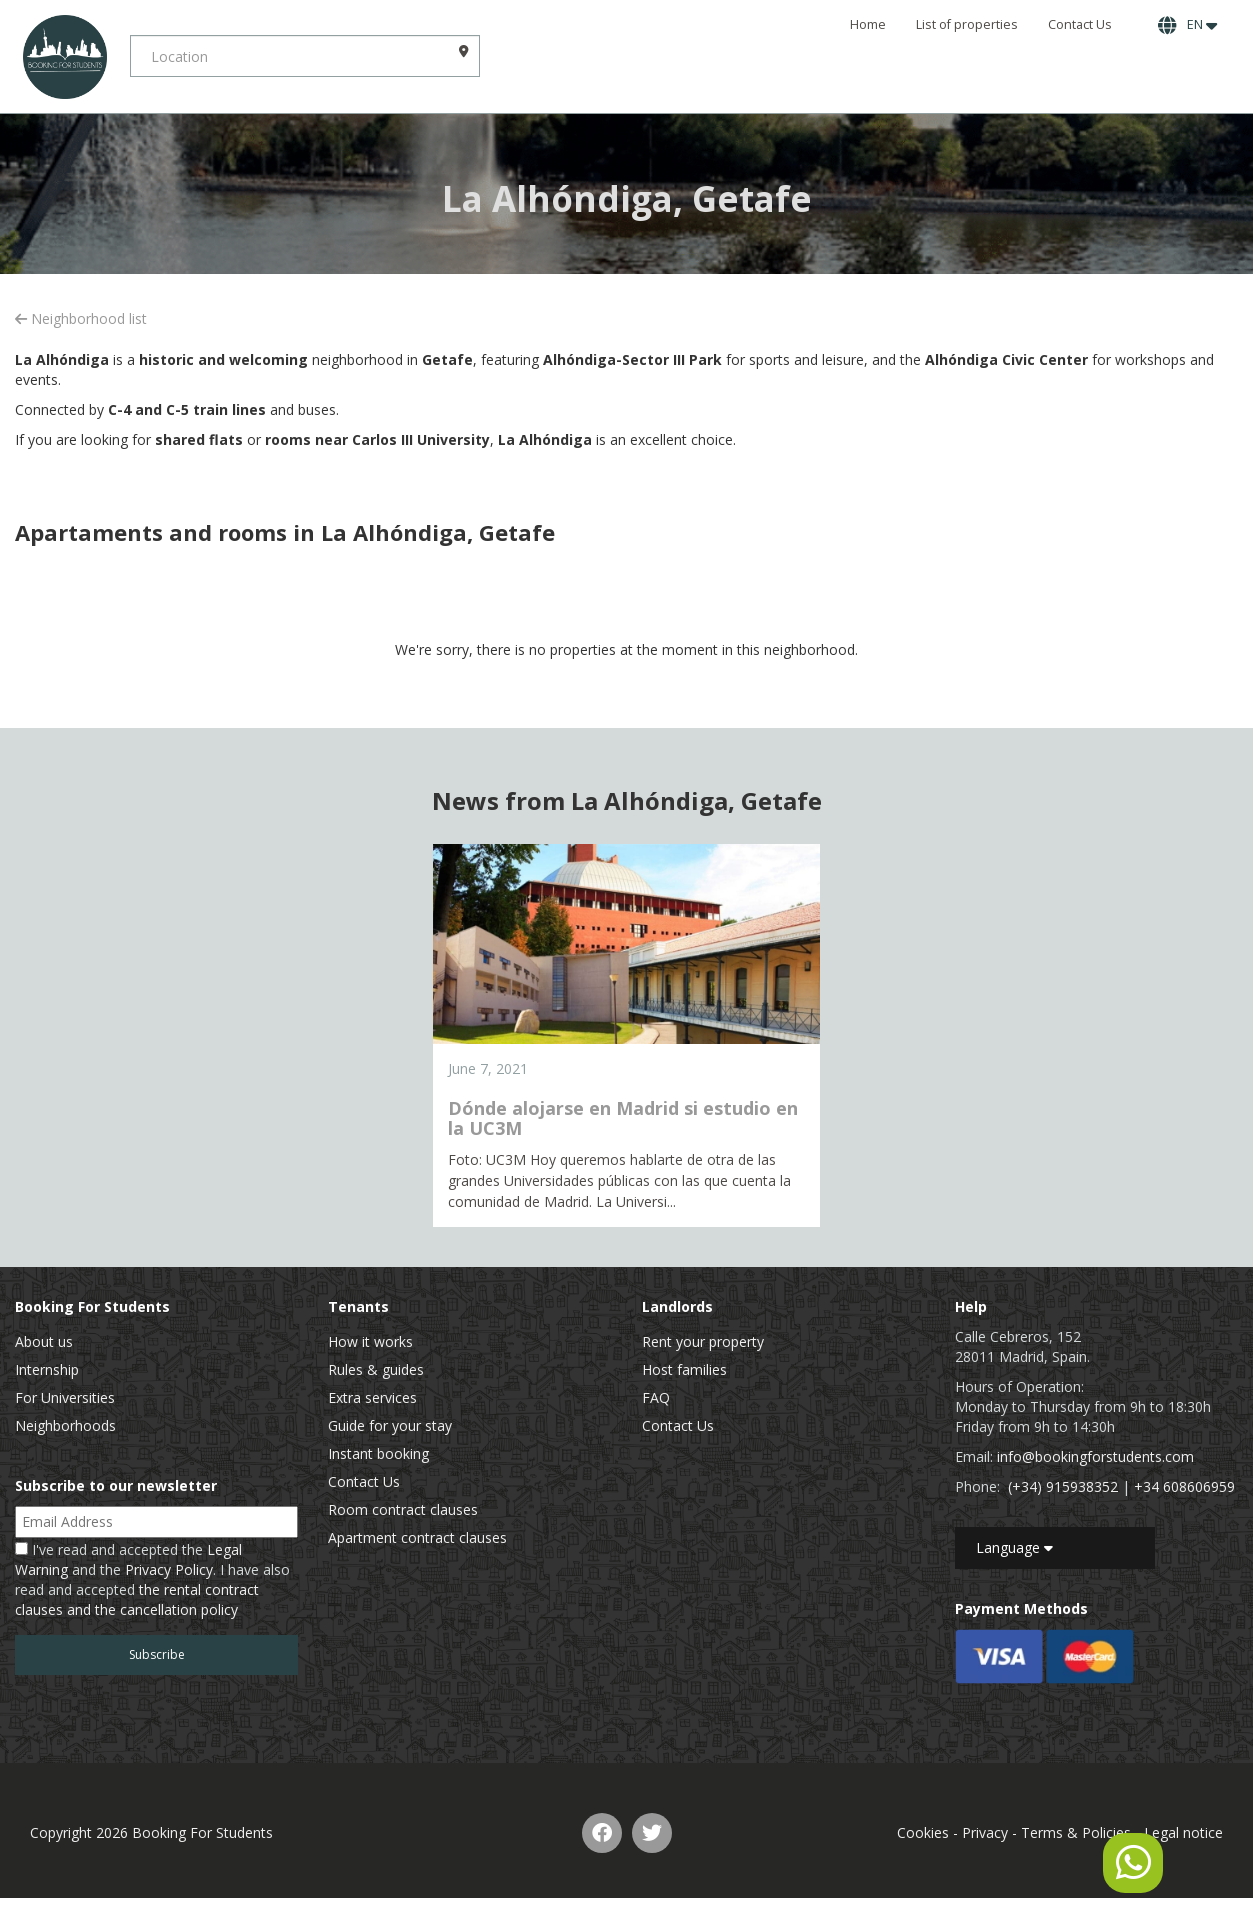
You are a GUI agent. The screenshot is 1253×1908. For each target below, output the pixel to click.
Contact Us (1080, 24)
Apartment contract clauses (417, 1537)
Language (1014, 1547)
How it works (370, 1341)
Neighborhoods (65, 1425)
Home (868, 24)
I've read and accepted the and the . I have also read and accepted (152, 1579)
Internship (47, 1369)
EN (1187, 25)
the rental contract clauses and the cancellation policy (137, 1599)
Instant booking (378, 1453)
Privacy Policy (169, 1569)
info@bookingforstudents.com (1095, 1456)
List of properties (967, 24)
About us (44, 1341)
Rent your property (703, 1341)
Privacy (985, 1832)
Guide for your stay (390, 1425)
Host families (684, 1369)
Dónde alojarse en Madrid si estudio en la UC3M (623, 1118)
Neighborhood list (81, 318)
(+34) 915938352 (1063, 1486)
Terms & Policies (1076, 1832)
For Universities (65, 1397)
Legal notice (1183, 1832)
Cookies (923, 1832)
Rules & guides (376, 1369)
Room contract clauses (403, 1509)
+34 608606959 (1184, 1486)
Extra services (372, 1397)
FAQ (656, 1397)
